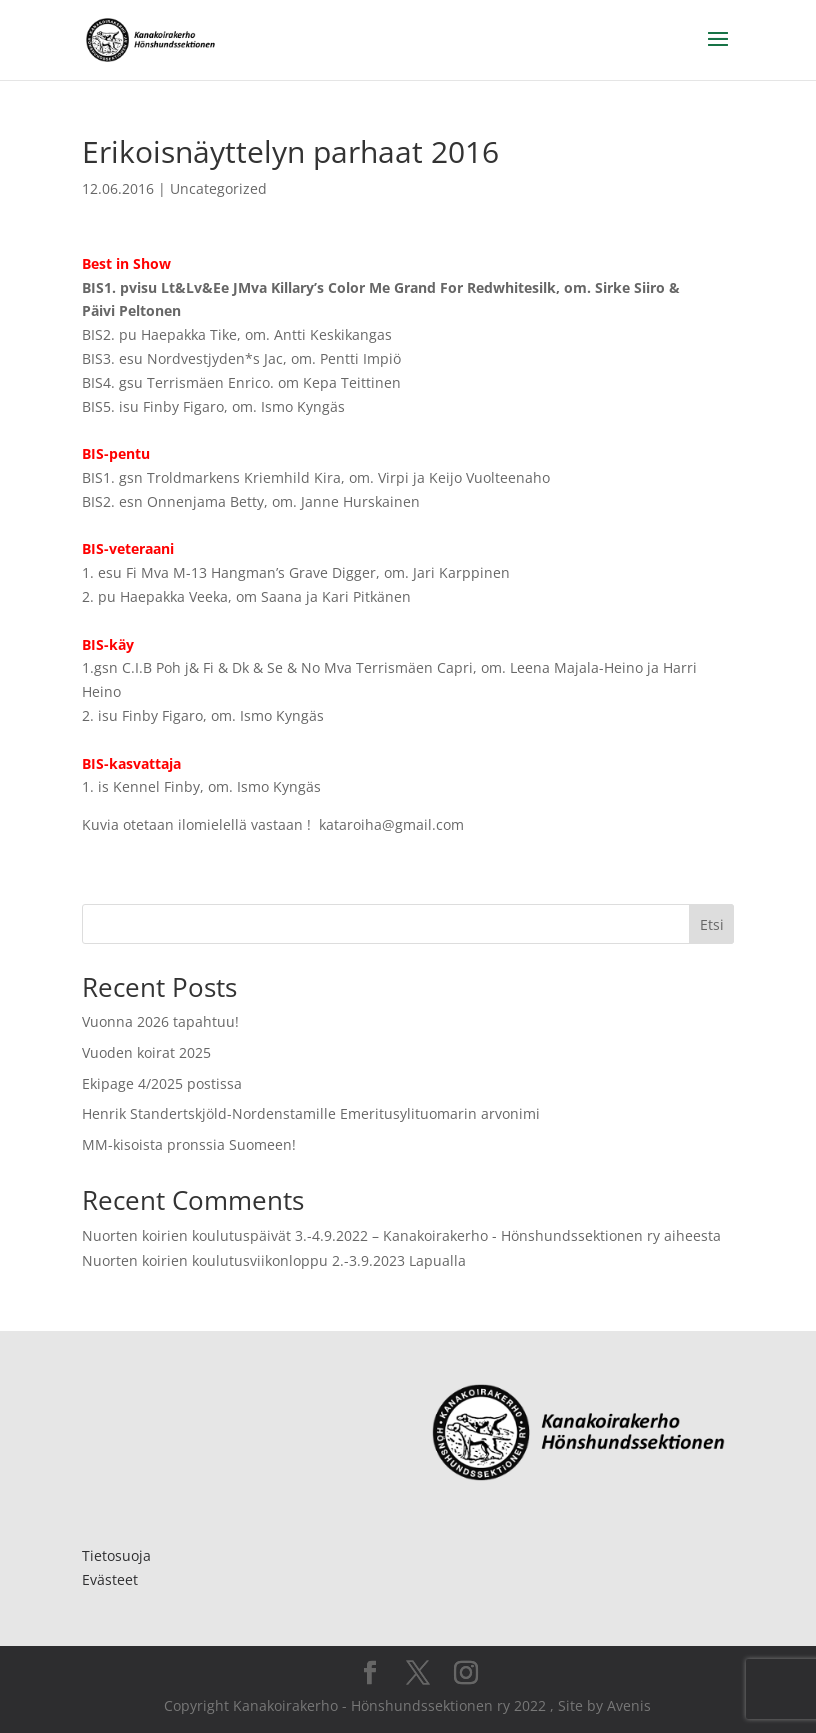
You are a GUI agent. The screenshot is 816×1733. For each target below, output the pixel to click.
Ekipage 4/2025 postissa (162, 1083)
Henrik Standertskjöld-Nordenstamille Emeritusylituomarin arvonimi (311, 1113)
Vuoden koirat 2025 (146, 1052)
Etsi (712, 924)
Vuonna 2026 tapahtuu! (160, 1021)
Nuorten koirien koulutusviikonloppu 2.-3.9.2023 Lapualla (274, 1260)
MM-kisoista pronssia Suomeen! (189, 1144)
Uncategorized (218, 188)
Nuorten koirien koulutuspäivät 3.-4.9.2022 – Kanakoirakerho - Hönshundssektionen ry (371, 1235)
